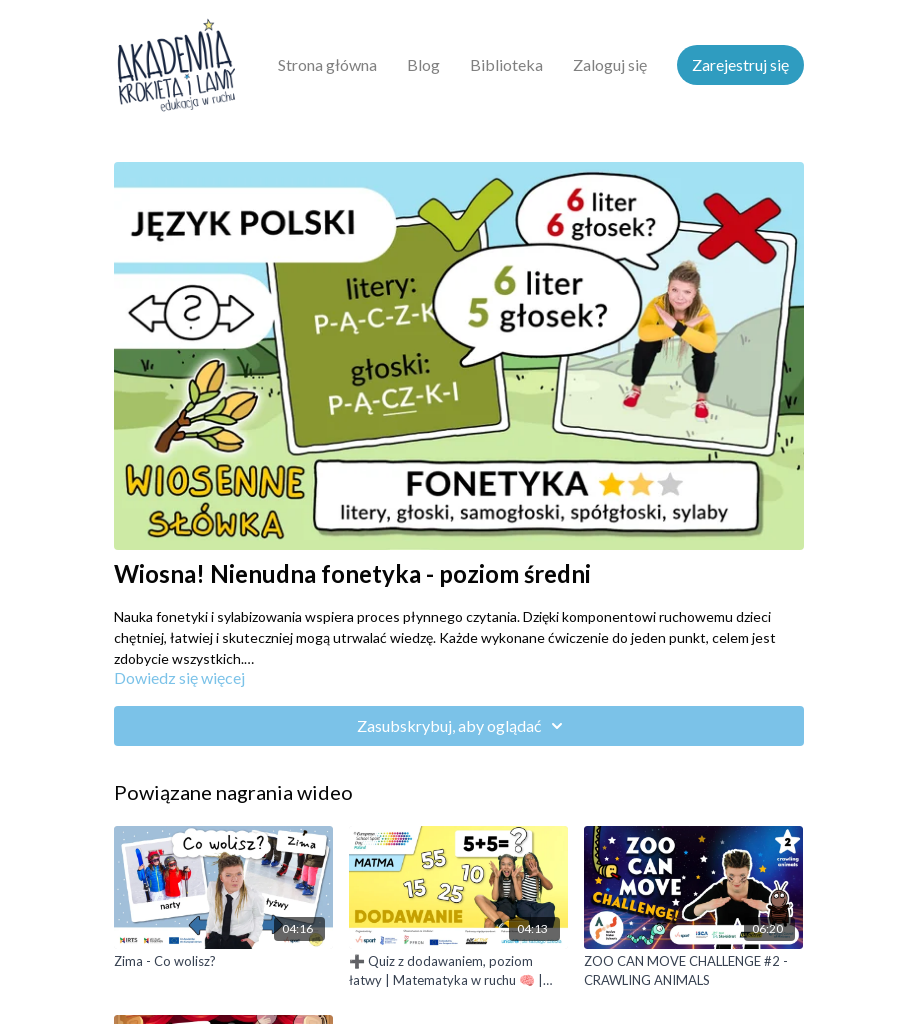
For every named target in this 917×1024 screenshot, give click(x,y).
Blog (423, 64)
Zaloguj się (610, 64)
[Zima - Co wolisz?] (223, 962)
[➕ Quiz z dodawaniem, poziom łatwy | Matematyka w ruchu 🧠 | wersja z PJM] (458, 971)
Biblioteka (506, 64)
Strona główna (327, 64)
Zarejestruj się (740, 64)
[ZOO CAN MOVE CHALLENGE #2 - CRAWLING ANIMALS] (693, 971)
